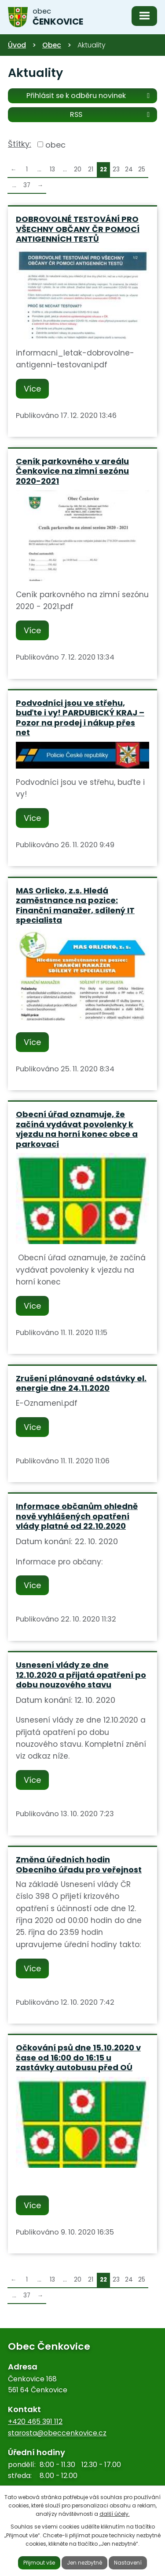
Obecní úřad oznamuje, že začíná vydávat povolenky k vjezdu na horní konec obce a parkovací (77, 1129)
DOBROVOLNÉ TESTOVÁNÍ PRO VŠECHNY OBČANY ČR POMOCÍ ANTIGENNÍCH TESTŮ (77, 229)
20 (77, 169)
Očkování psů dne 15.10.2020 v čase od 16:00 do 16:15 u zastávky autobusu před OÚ (78, 2057)
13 (52, 169)
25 (141, 169)
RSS (111, 114)
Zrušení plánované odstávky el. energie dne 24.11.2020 (81, 1383)
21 (90, 169)
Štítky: (19, 143)
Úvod (17, 45)
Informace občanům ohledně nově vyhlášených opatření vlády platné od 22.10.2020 (77, 1516)
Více (32, 388)
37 (26, 185)
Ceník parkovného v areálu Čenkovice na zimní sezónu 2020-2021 (72, 471)
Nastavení (128, 2562)
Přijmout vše (39, 2562)
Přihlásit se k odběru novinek (89, 95)
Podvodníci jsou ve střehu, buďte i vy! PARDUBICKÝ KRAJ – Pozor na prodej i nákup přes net (80, 717)
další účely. (114, 2514)
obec (55, 144)
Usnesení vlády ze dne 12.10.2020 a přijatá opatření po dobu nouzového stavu (81, 1674)
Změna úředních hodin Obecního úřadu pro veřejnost (79, 1864)
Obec (51, 45)
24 (129, 169)
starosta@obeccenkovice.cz (57, 2433)
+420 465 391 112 (35, 2421)
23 (116, 169)
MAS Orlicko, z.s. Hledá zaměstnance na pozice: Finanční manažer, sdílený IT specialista (75, 905)
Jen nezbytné (84, 2562)
